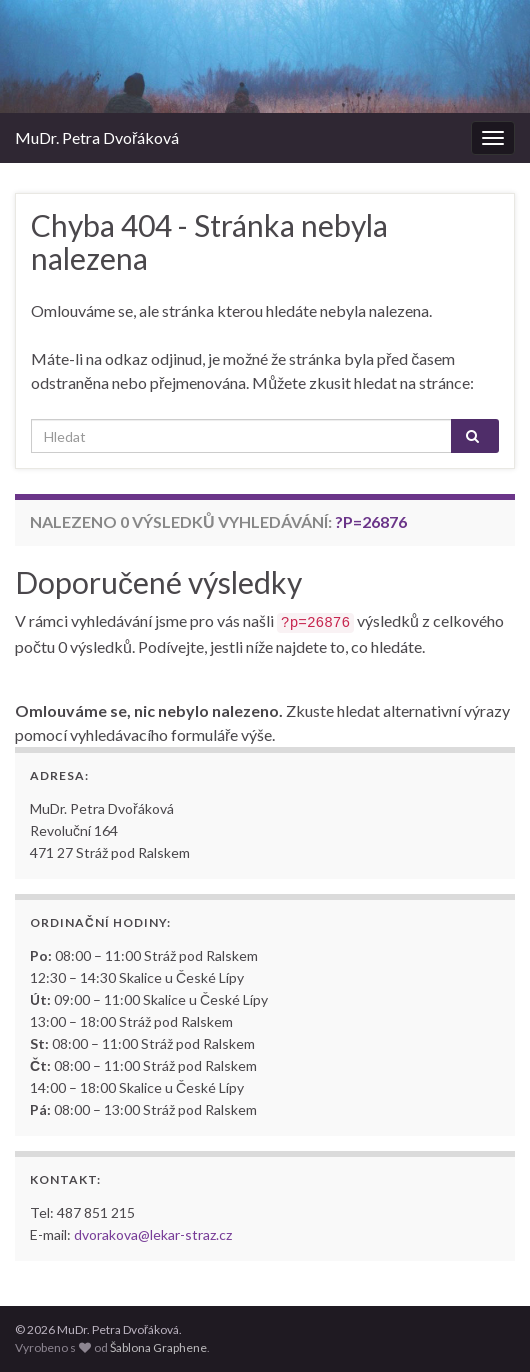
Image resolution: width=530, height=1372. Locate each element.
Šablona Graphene (158, 1347)
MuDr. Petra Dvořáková (97, 137)
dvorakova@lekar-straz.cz (153, 1234)
